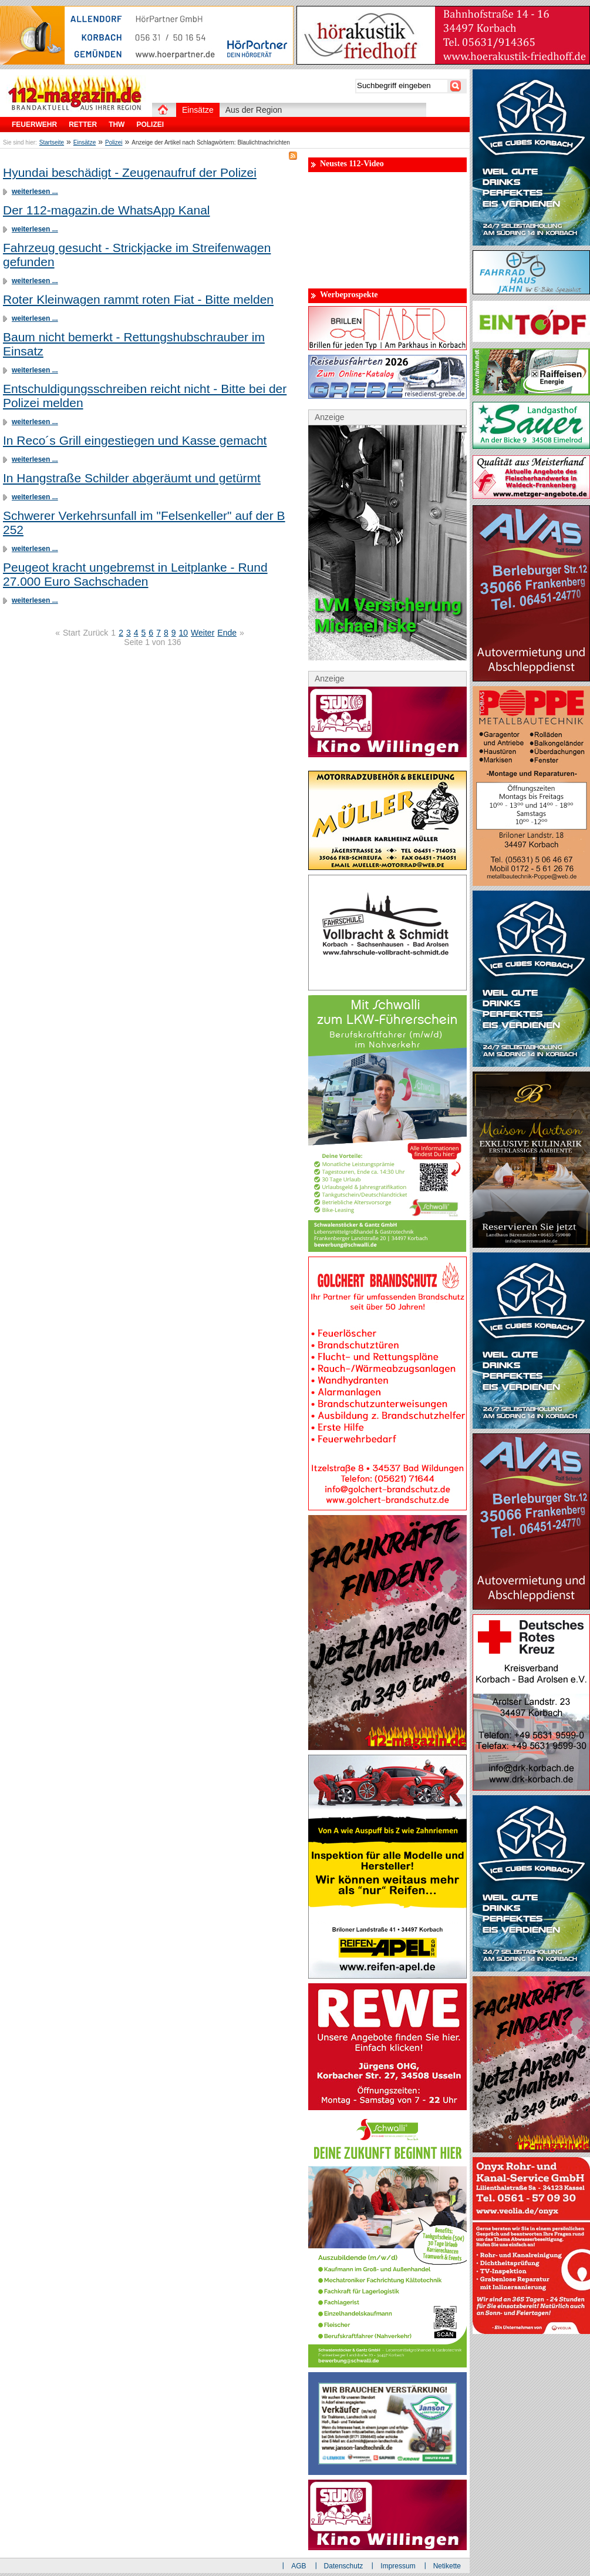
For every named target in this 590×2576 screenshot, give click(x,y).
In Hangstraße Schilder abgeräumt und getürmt (132, 478)
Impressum (397, 2566)
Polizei (113, 142)
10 (183, 632)
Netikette (447, 2566)
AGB (298, 2566)
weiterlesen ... (35, 191)
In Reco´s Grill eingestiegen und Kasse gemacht (135, 440)
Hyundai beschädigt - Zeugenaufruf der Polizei (130, 172)
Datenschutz (343, 2566)
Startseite (51, 142)
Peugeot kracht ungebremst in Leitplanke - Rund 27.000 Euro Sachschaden (135, 574)
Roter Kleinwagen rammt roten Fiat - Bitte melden (138, 299)
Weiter (202, 632)
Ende (227, 632)
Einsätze (84, 142)
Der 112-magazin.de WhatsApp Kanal (106, 210)
